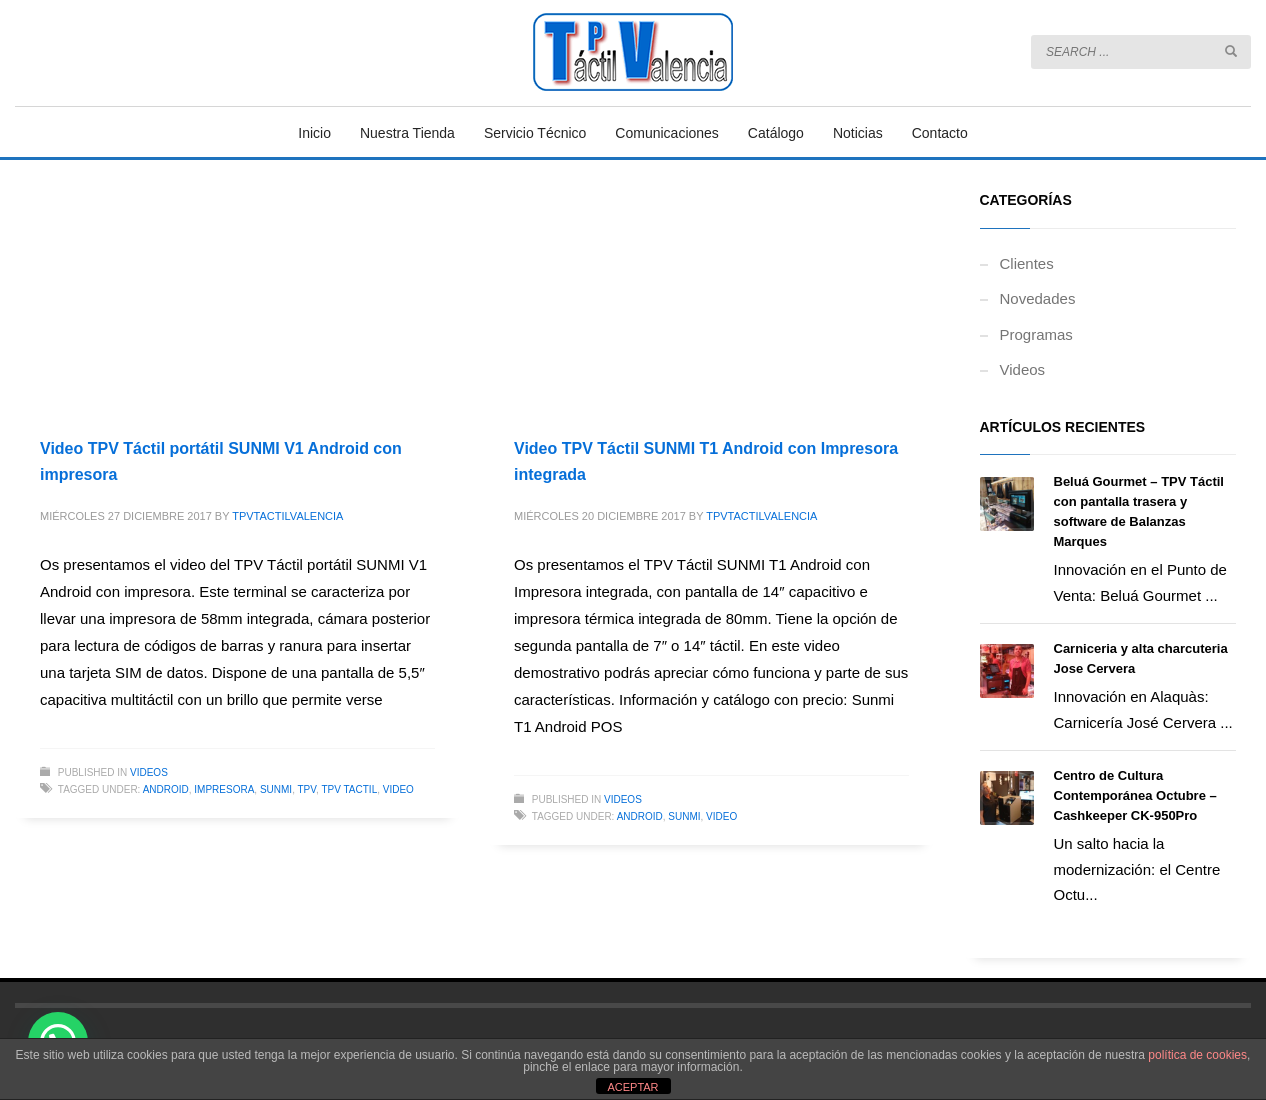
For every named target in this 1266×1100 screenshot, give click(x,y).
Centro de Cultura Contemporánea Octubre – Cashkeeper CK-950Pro (1135, 795)
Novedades (1038, 298)
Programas (1036, 334)
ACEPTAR (632, 1087)
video (398, 789)
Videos (149, 772)
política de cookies (1197, 1055)
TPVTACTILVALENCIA (287, 516)
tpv (307, 789)
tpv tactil (349, 789)
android (166, 789)
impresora (224, 789)
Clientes (1027, 263)
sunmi (276, 789)
